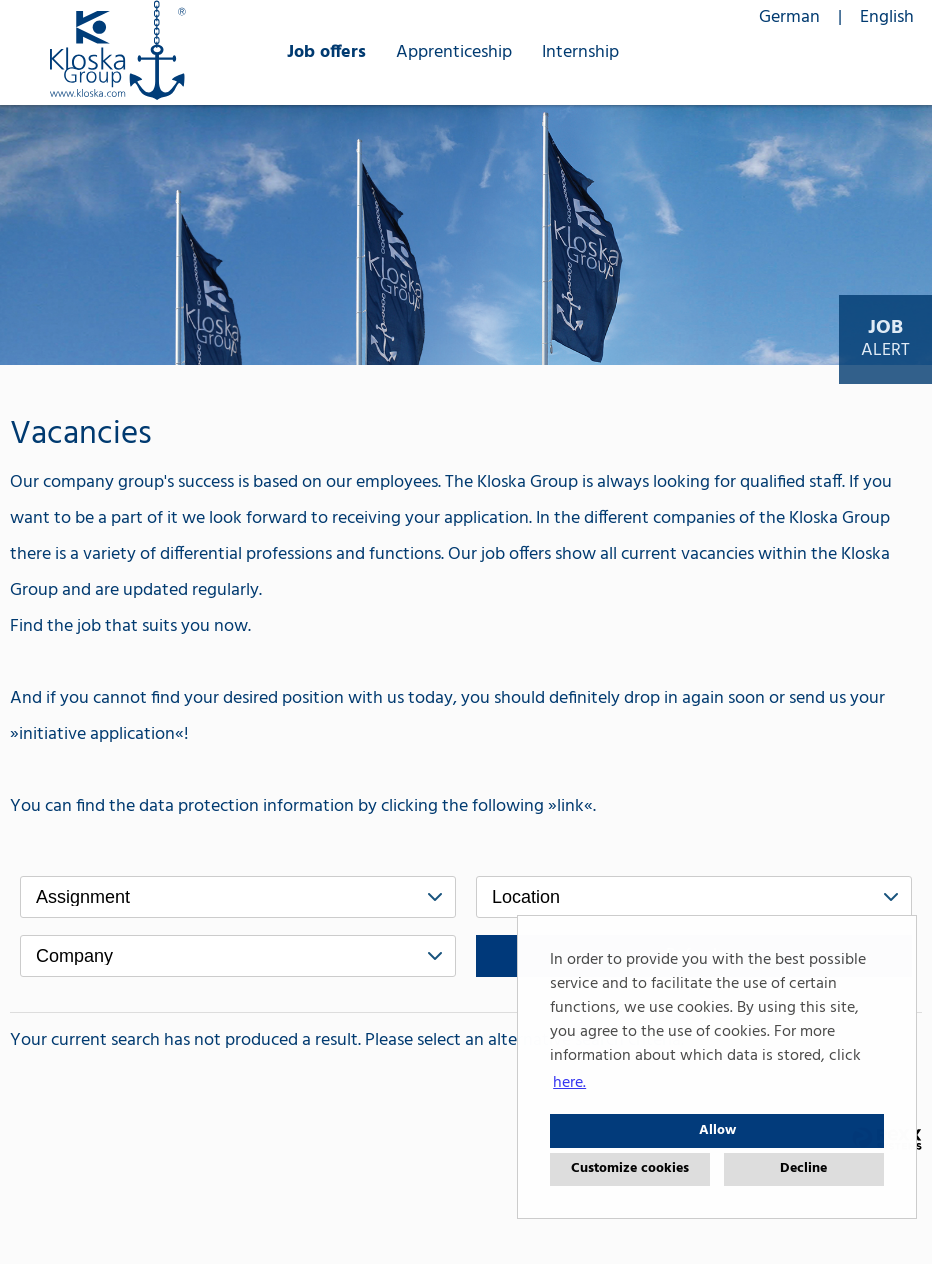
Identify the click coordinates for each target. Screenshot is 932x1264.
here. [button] (569, 1083)
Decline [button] (803, 1168)
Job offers (326, 52)
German (789, 17)
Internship (580, 52)
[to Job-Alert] (885, 339)
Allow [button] (717, 1130)
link (570, 806)
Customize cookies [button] (630, 1168)
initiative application (97, 734)
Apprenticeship (454, 52)
